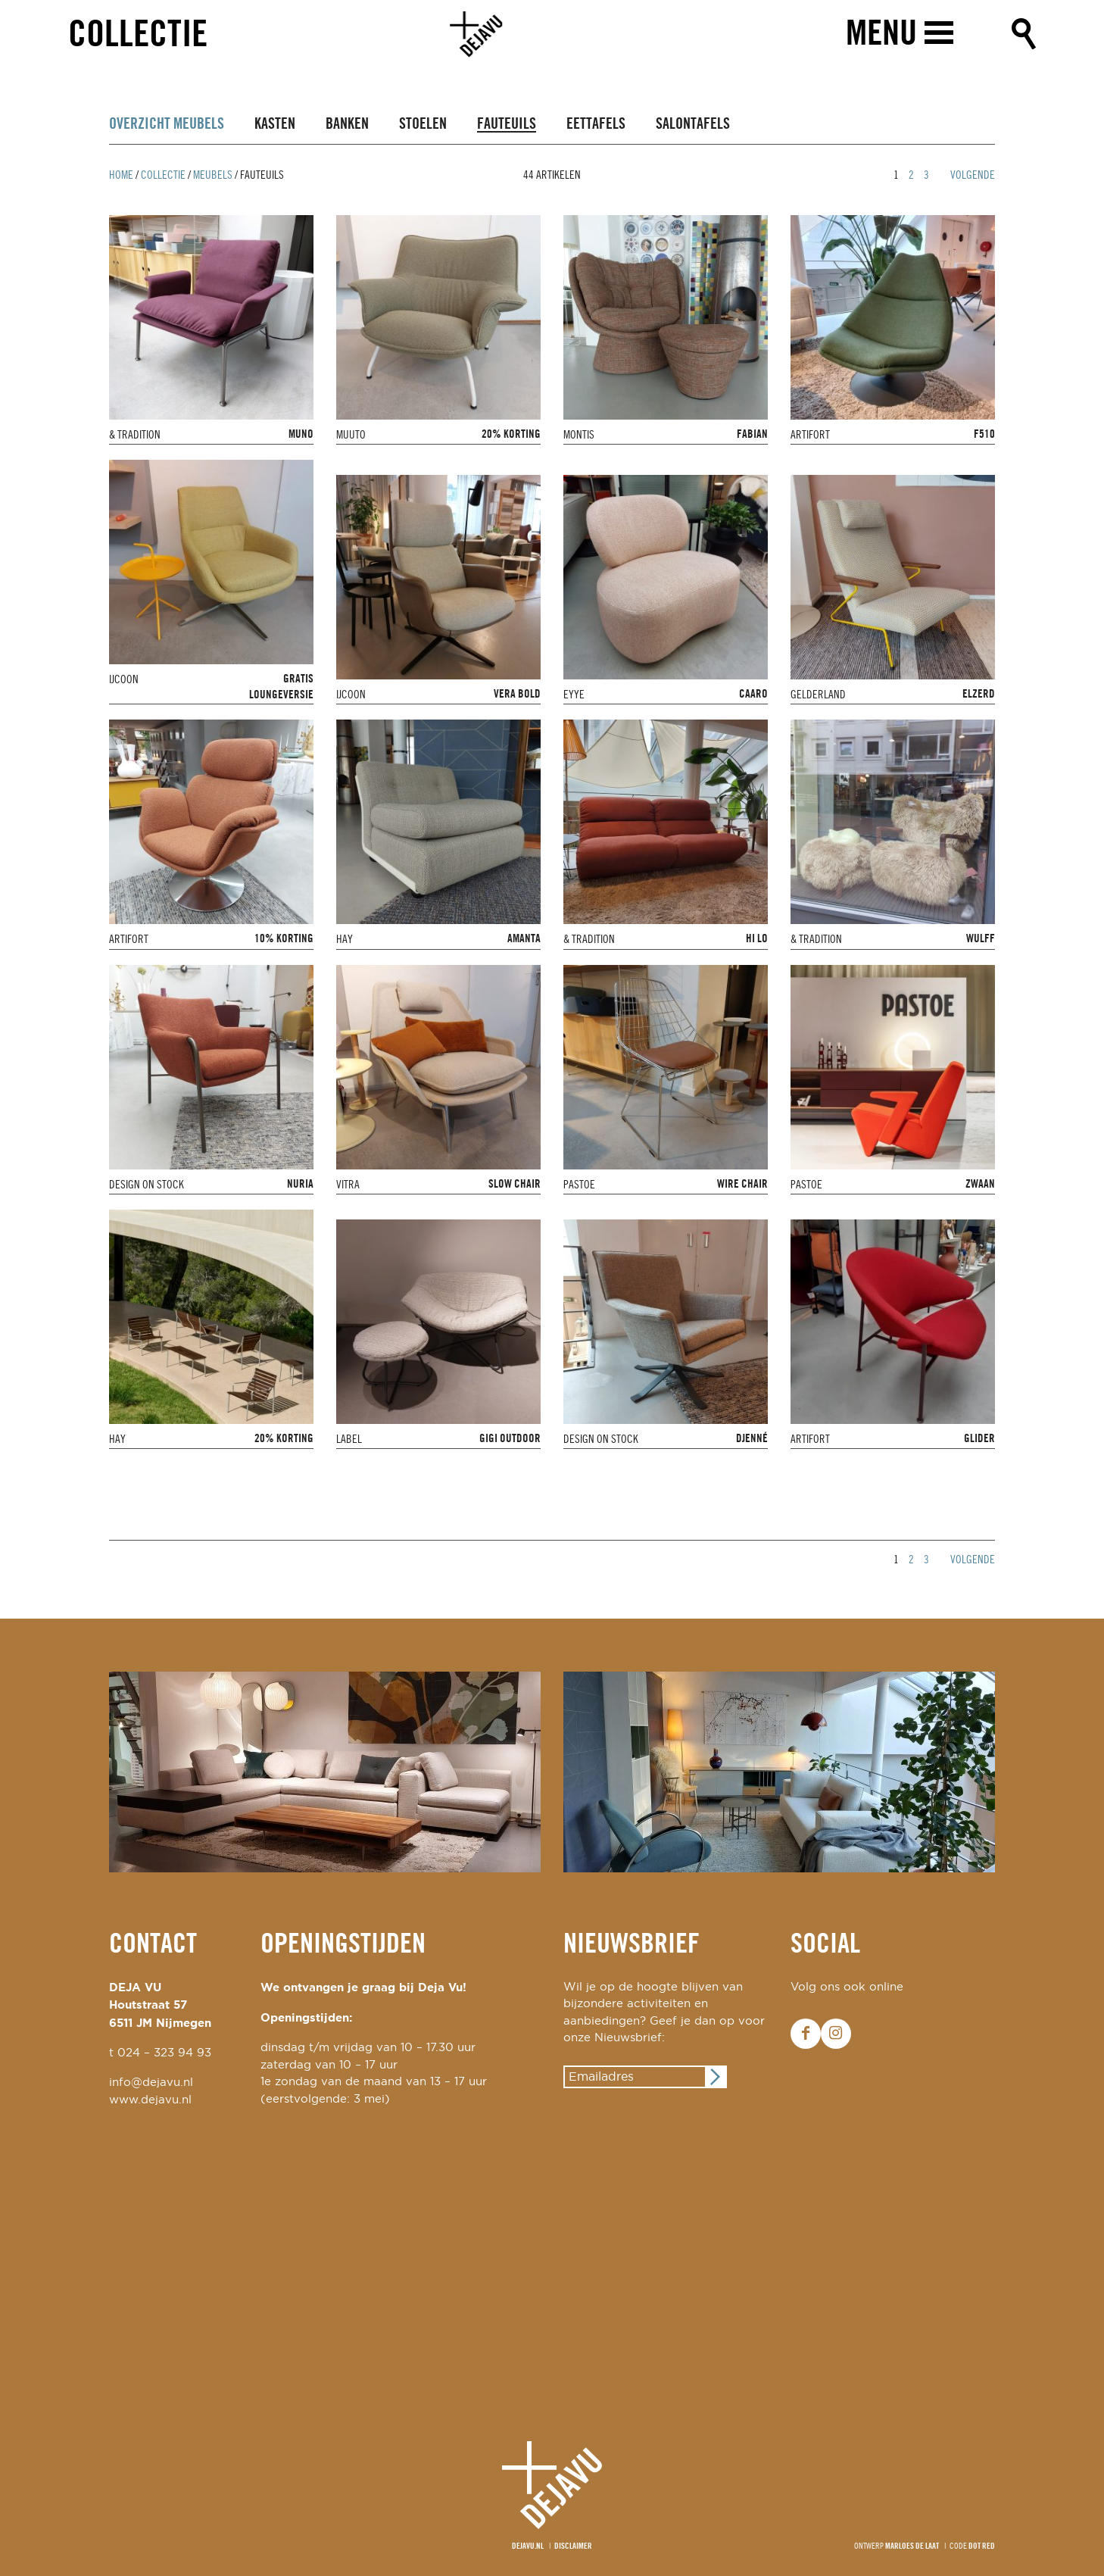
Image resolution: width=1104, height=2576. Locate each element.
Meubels (212, 175)
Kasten (274, 124)
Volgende (972, 175)
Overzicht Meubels (166, 124)
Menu (880, 36)
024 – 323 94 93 (164, 2053)
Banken (347, 124)
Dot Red (981, 2546)
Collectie (137, 36)
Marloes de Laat (912, 2546)
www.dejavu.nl (150, 2100)
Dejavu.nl (528, 2546)
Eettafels (595, 124)
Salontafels (693, 124)
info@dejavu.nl (151, 2082)
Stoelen (423, 124)
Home (121, 175)
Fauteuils (506, 124)
